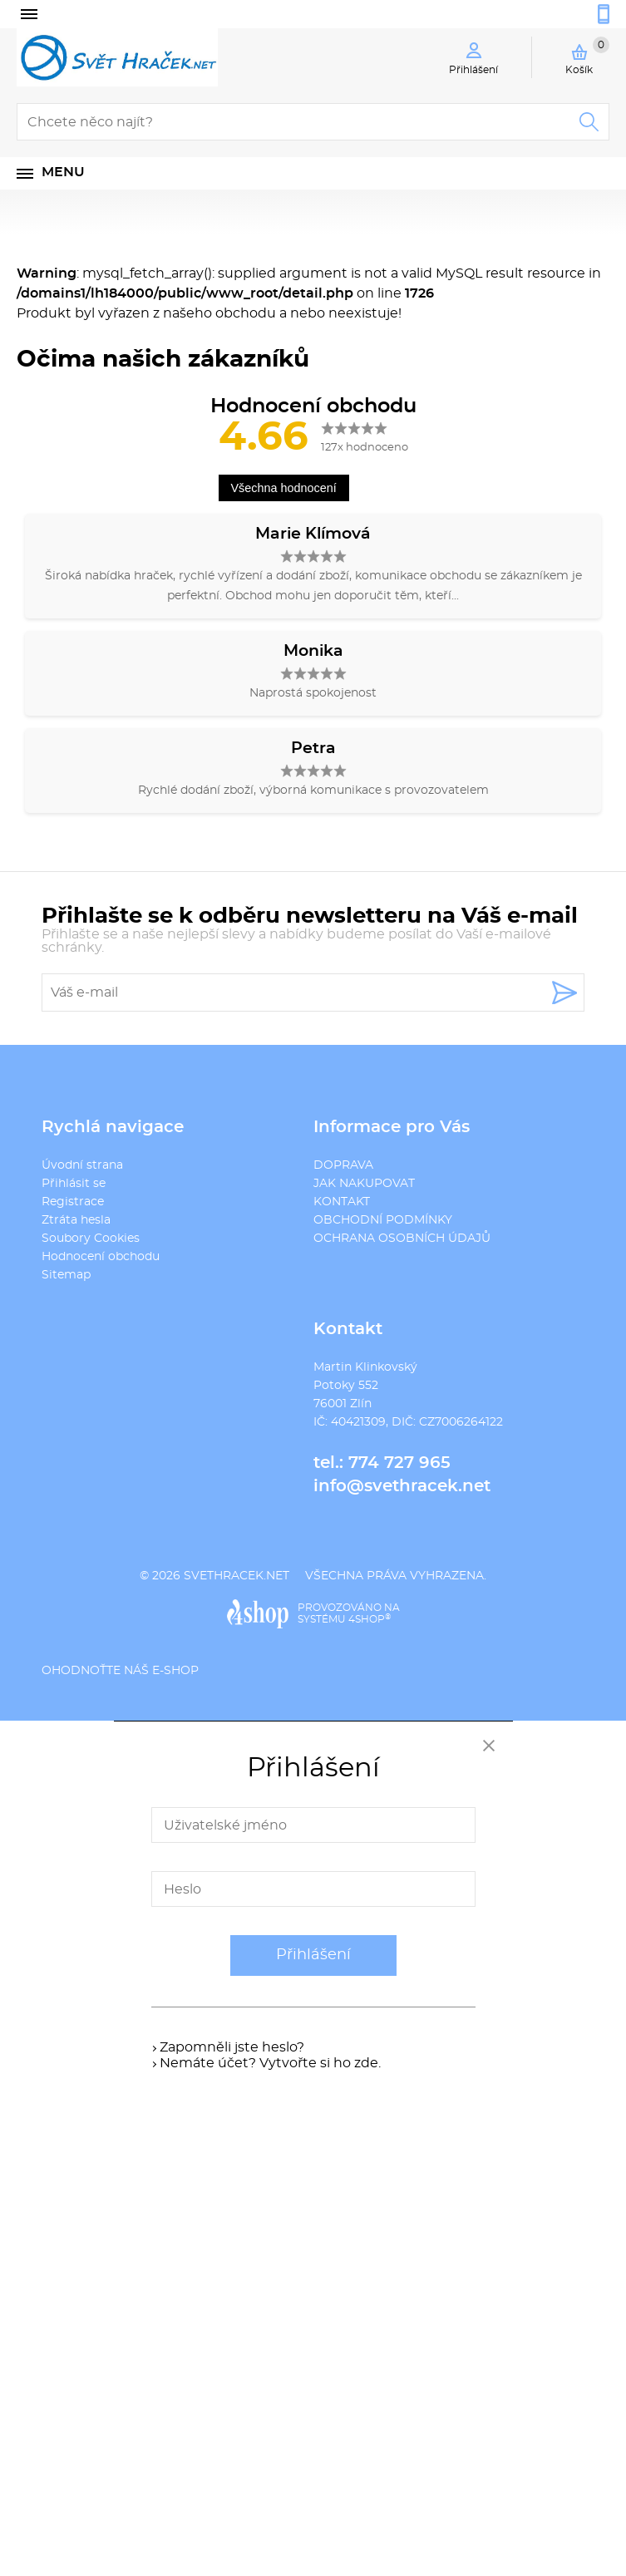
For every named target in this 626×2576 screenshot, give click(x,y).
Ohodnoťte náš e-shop (120, 1671)
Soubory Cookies (91, 1238)
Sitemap (66, 1275)
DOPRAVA (343, 1165)
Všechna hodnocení (284, 488)
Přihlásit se (74, 1183)
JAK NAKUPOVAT (364, 1183)
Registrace (73, 1202)
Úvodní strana (82, 1165)
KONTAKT (341, 1202)
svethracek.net (236, 1576)
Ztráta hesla (76, 1220)
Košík (587, 56)
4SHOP (369, 1619)
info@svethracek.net (401, 1486)
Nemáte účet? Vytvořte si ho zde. (270, 2063)
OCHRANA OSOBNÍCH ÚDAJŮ (401, 1238)
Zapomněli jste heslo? (232, 2047)
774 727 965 (399, 1463)
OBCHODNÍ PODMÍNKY (382, 1220)
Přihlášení (313, 1955)
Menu (63, 172)
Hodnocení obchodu (101, 1257)
